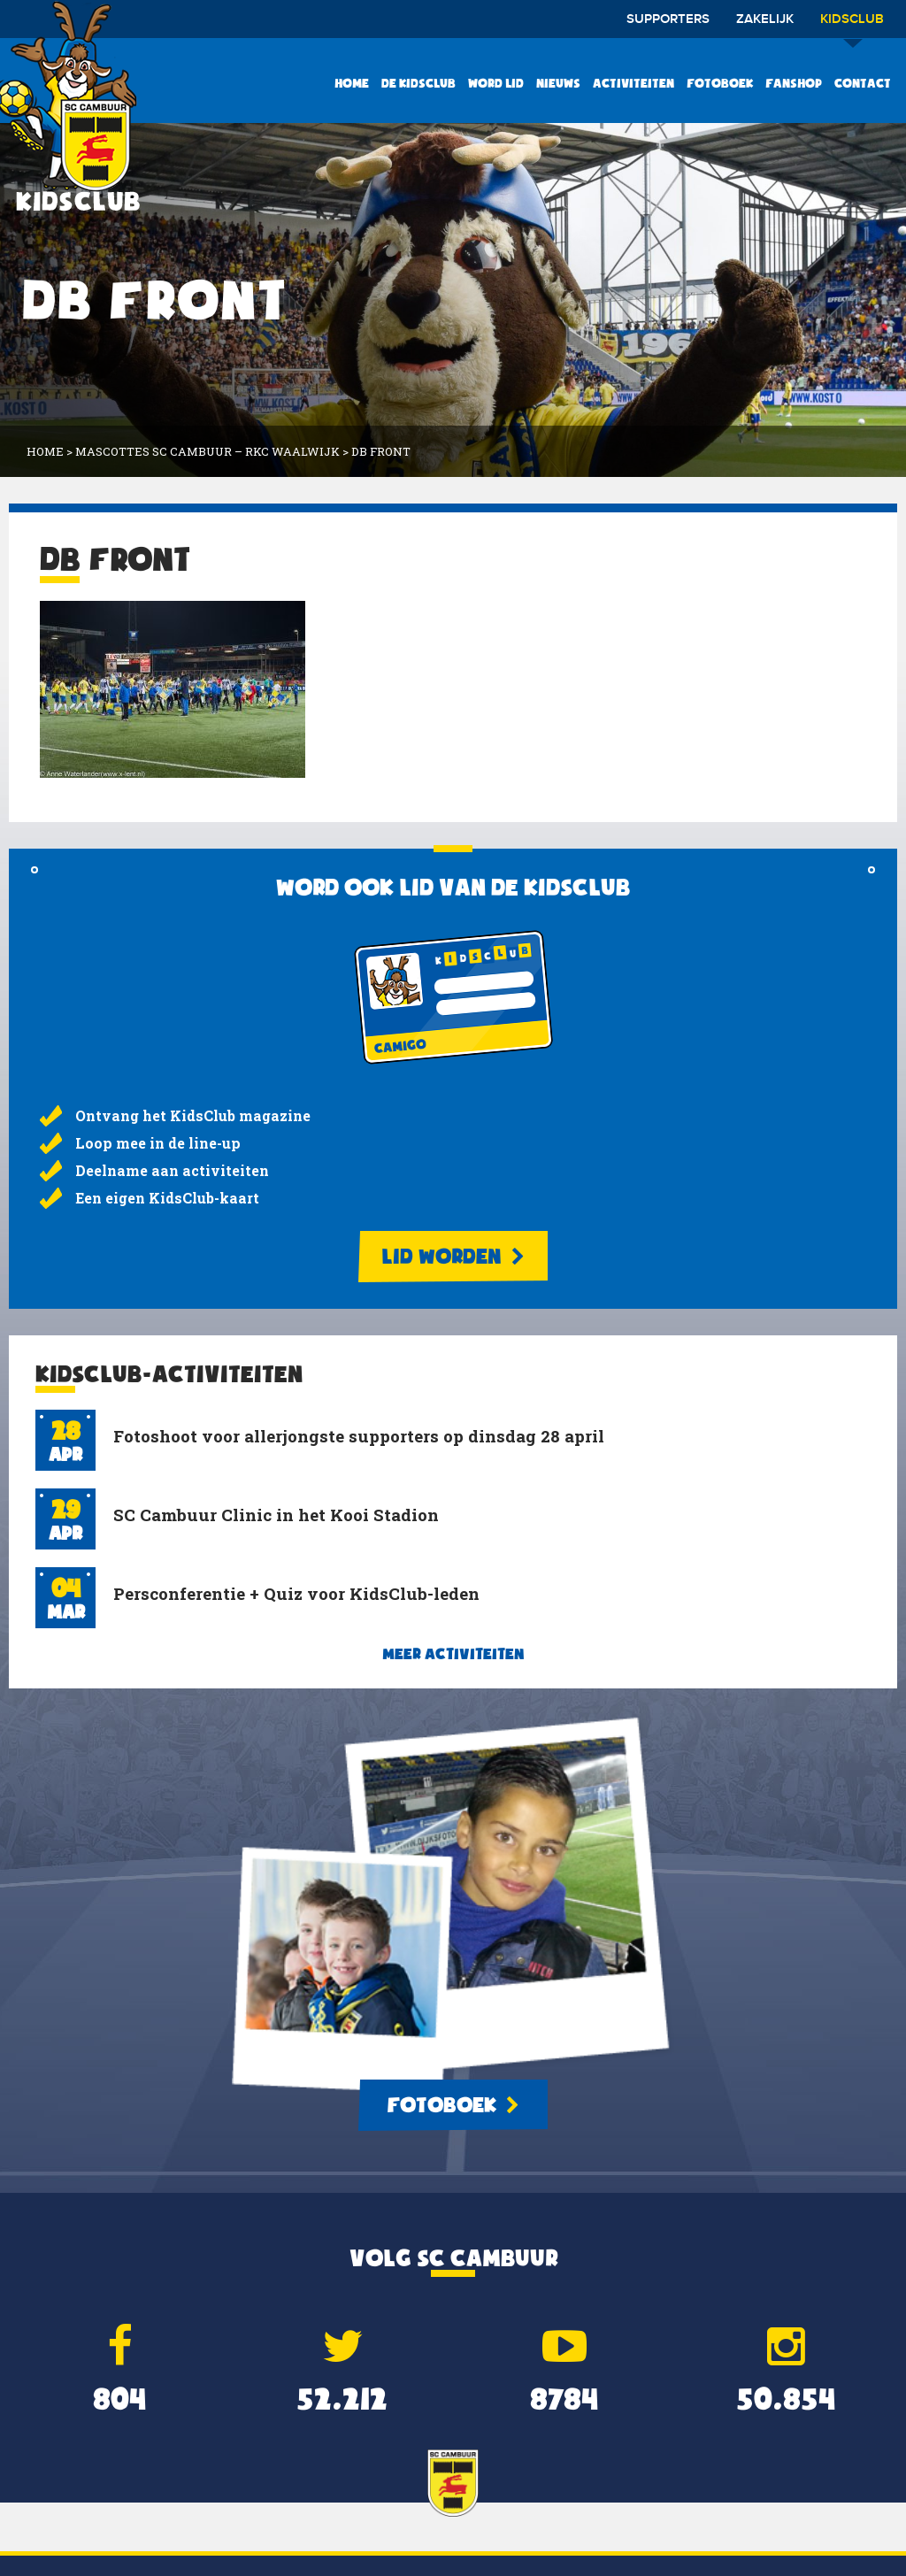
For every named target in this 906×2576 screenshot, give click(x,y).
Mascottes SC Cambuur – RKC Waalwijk (207, 451)
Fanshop (793, 83)
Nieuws (558, 83)
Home (351, 83)
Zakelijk (765, 19)
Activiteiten (633, 83)
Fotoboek (720, 83)
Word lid (496, 83)
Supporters (668, 19)
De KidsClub (418, 83)
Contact (862, 83)
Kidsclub (852, 25)
